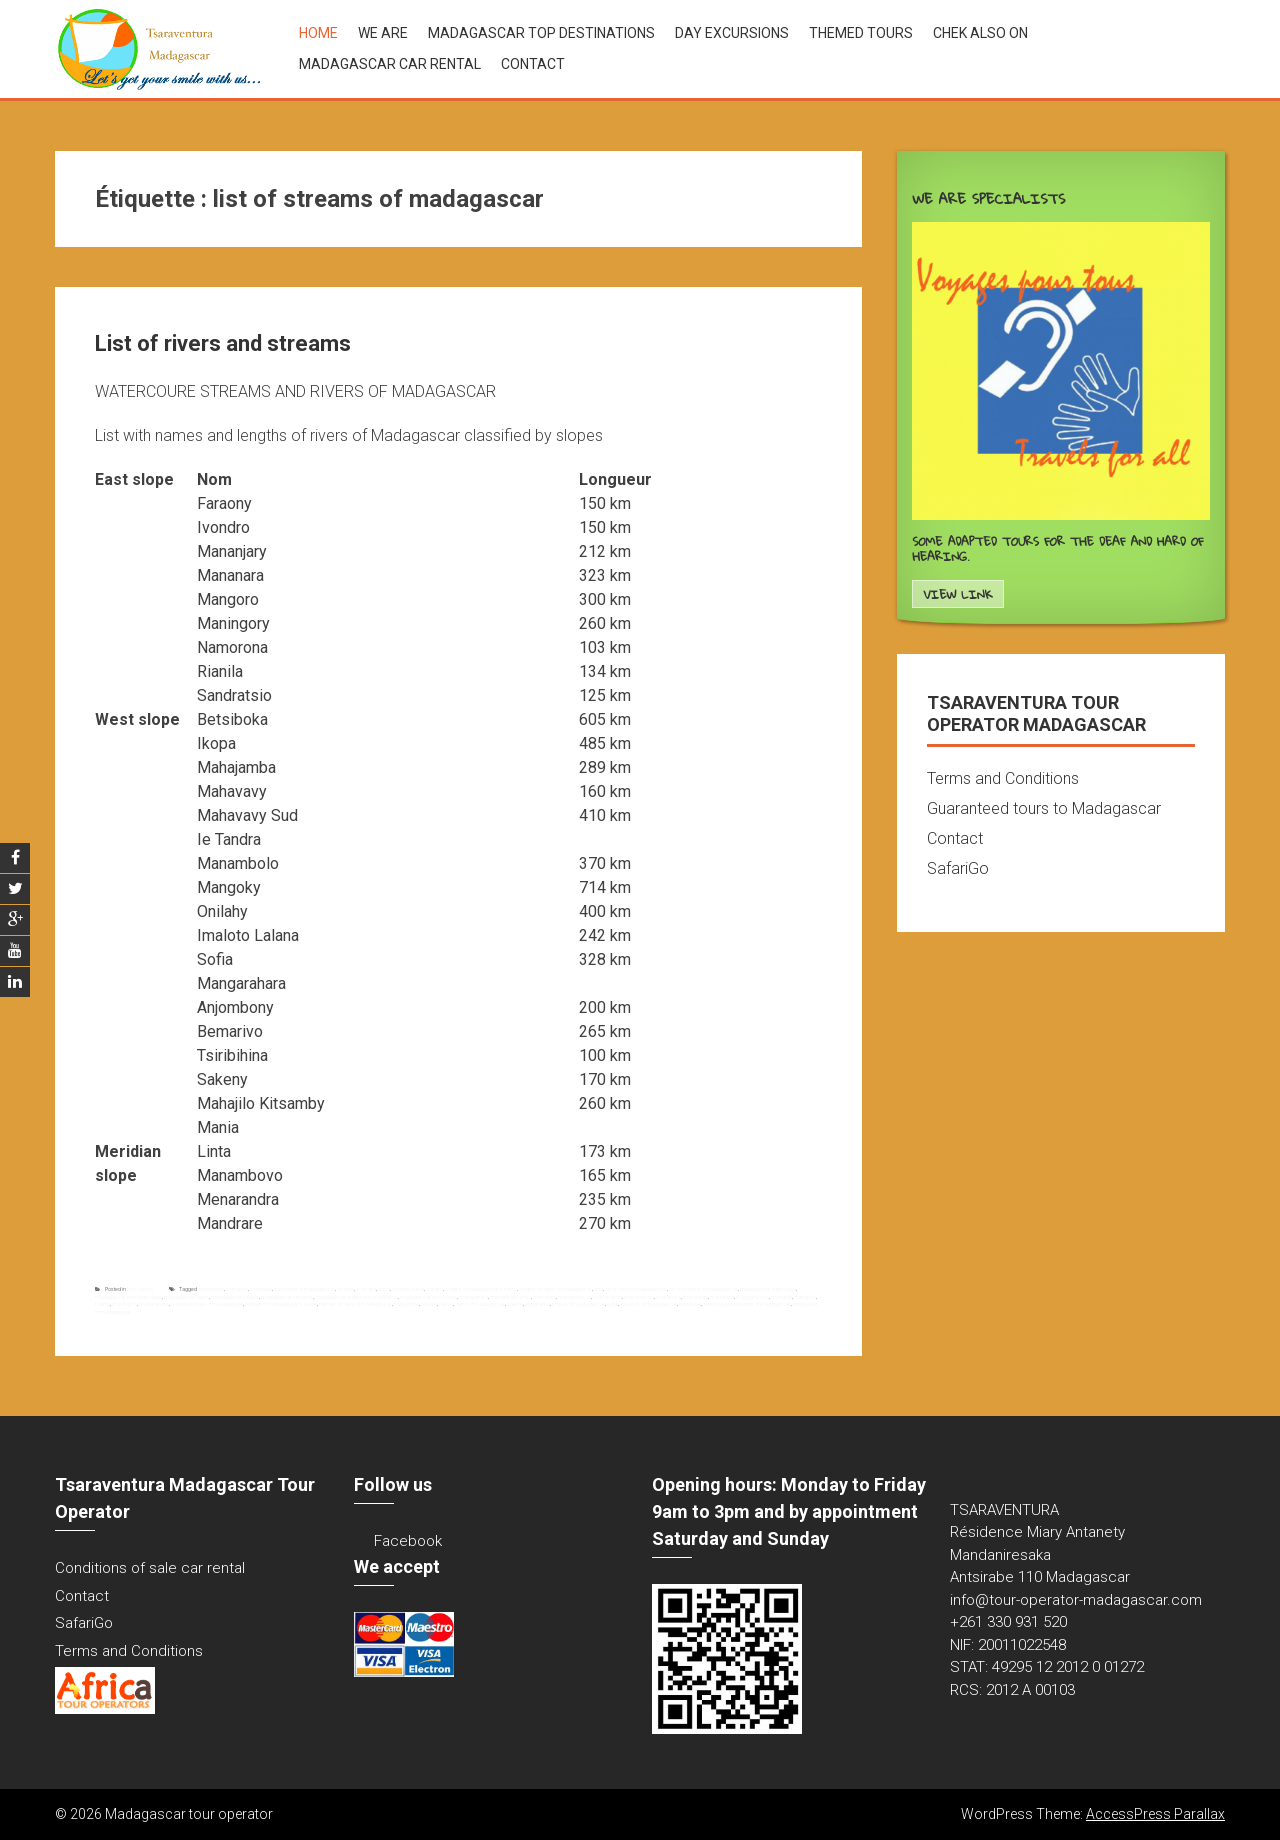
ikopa (384, 1289)
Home (318, 33)
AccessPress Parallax (1155, 1814)
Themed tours (861, 33)
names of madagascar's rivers (281, 1304)
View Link (957, 594)
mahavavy (544, 1297)
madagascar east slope (768, 1289)
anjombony (211, 1289)
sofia (612, 1304)
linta (598, 1289)
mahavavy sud (574, 1297)
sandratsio (537, 1304)
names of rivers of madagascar (355, 1304)
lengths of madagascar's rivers (481, 1289)
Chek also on (980, 33)
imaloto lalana (408, 1289)
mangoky (781, 1297)
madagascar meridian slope (128, 1297)
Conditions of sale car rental (150, 1568)
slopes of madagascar (578, 1304)
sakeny (515, 1304)
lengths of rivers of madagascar (555, 1289)
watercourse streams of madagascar (747, 1304)
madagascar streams (287, 1297)
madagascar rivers (186, 1297)
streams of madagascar (648, 1304)
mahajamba (473, 1297)
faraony (345, 1289)
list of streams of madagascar (703, 1289)
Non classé (140, 1289)
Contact (533, 64)
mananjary (695, 1297)
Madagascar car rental (390, 64)
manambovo (639, 1297)
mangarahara (752, 1297)
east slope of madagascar (304, 1289)
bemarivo (237, 1289)
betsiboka (261, 1289)
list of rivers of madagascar (636, 1289)
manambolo (607, 1297)
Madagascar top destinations (541, 33)
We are (383, 33)
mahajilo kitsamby (510, 1297)
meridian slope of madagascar (207, 1304)
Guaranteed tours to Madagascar (1044, 808)
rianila (446, 1304)
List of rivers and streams (223, 343)
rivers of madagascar (480, 1304)
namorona (406, 1304)
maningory (124, 1304)
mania (102, 1304)
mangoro (805, 1297)
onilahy (429, 1304)
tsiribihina (690, 1304)
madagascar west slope (428, 1297)
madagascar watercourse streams (356, 1297)
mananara (668, 1297)
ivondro (434, 1289)
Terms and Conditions (1003, 778)
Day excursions (732, 33)
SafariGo (958, 868)
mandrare (722, 1297)
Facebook (408, 1541)
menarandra (154, 1304)
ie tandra (366, 1289)
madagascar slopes (235, 1297)
